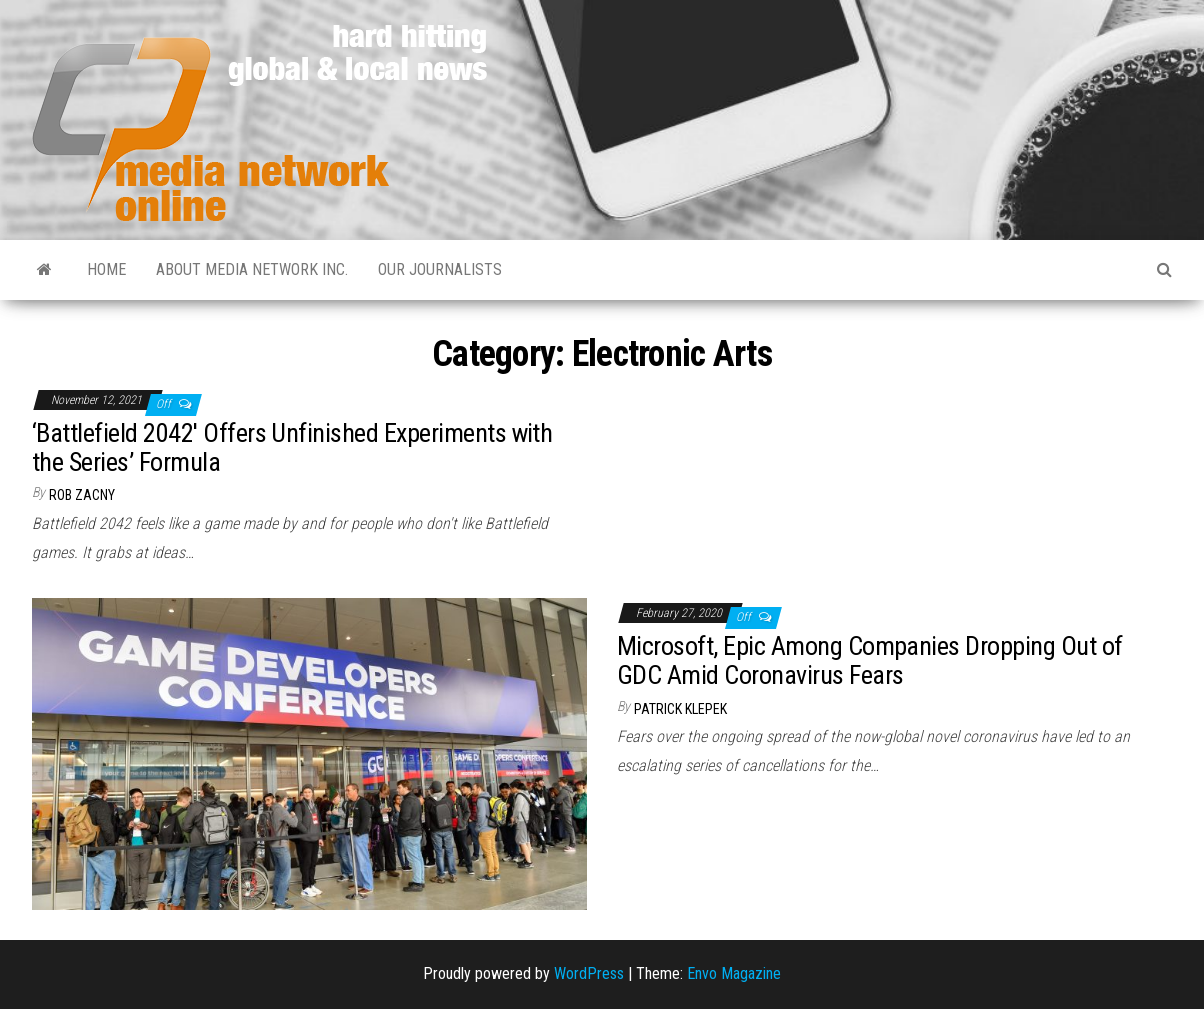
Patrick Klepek (680, 709)
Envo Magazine (734, 973)
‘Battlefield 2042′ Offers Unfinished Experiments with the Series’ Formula (292, 447)
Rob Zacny (82, 495)
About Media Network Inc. (252, 269)
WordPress (589, 973)
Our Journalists (440, 269)
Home (106, 269)
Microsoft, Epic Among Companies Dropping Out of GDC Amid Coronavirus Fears (870, 660)
